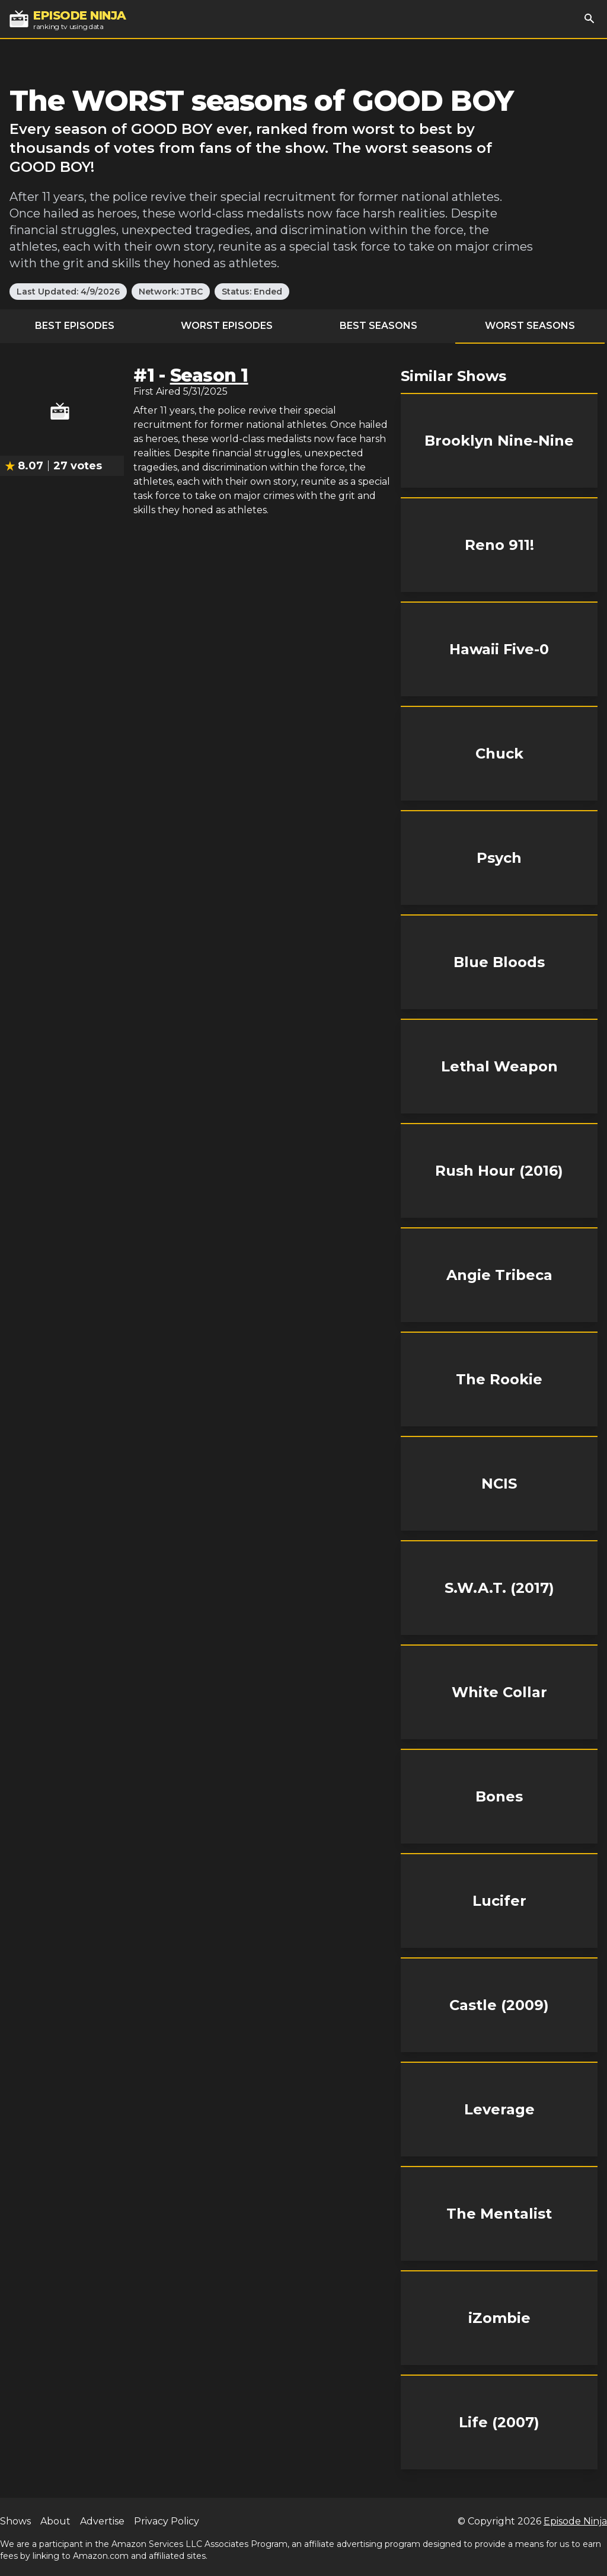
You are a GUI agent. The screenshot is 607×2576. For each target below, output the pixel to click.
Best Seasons (378, 325)
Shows (15, 2521)
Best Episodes (74, 325)
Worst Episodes (227, 325)
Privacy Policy (166, 2521)
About (55, 2521)
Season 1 (209, 375)
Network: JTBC (171, 291)
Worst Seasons (530, 325)
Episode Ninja (575, 2521)
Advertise (102, 2521)
